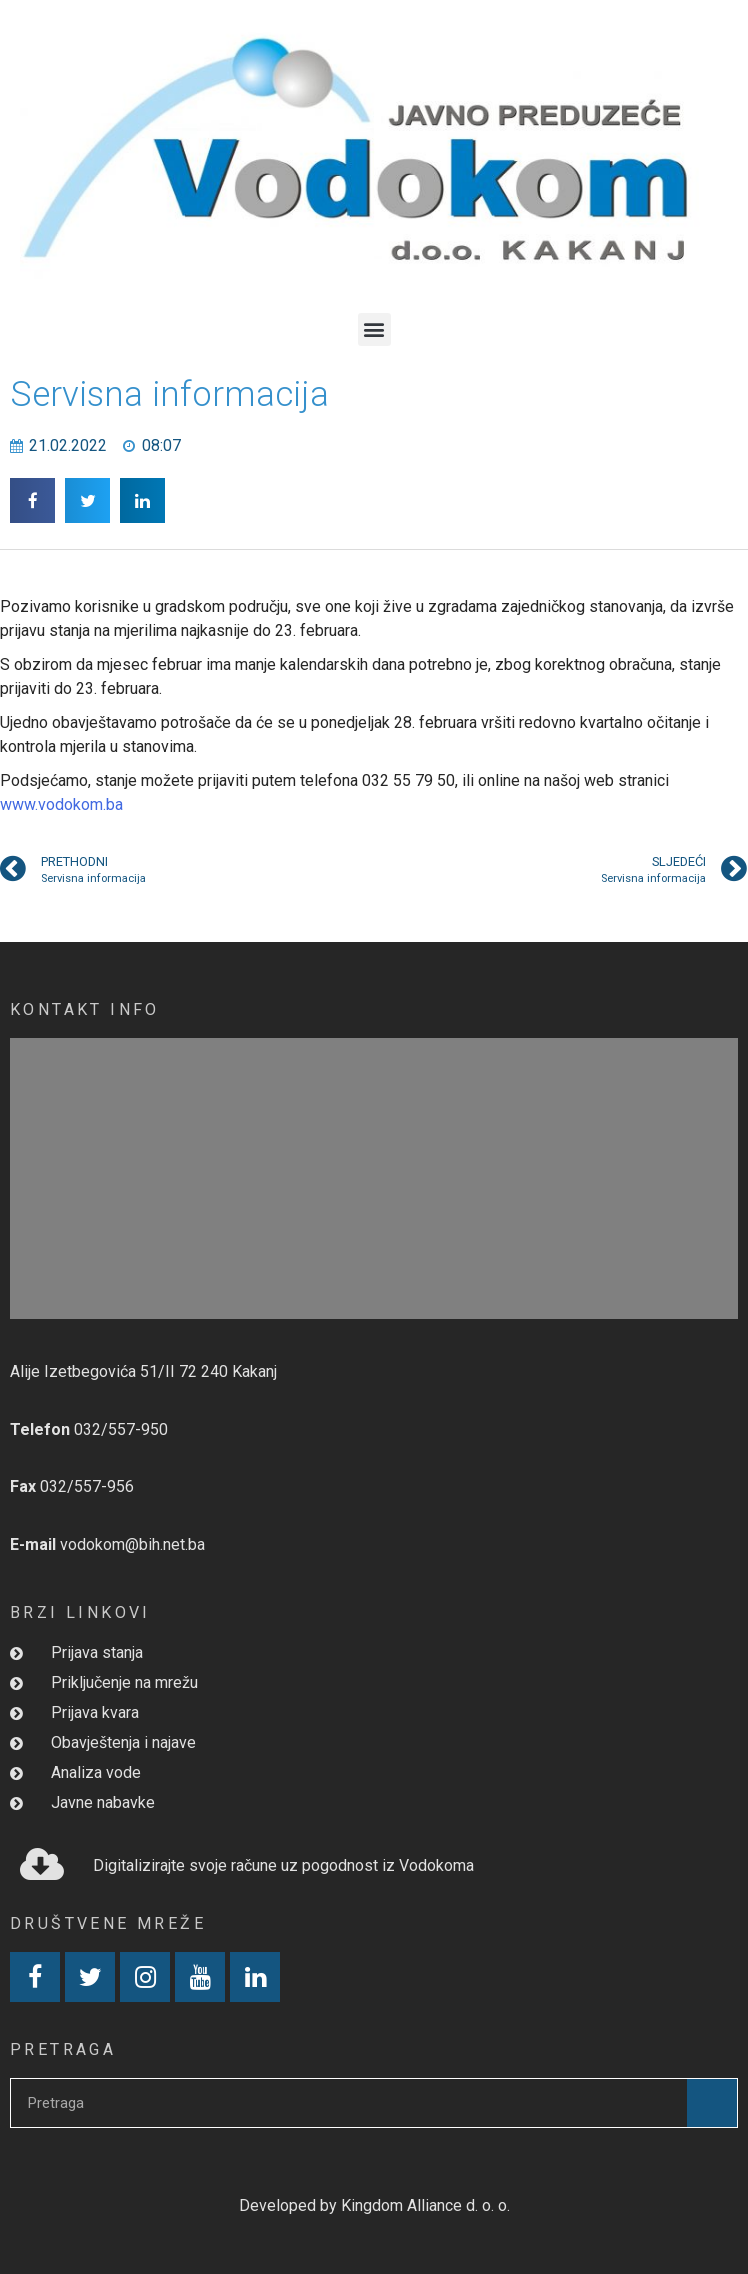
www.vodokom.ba (61, 804)
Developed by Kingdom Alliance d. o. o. (374, 2205)
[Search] (712, 2103)
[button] (374, 329)
